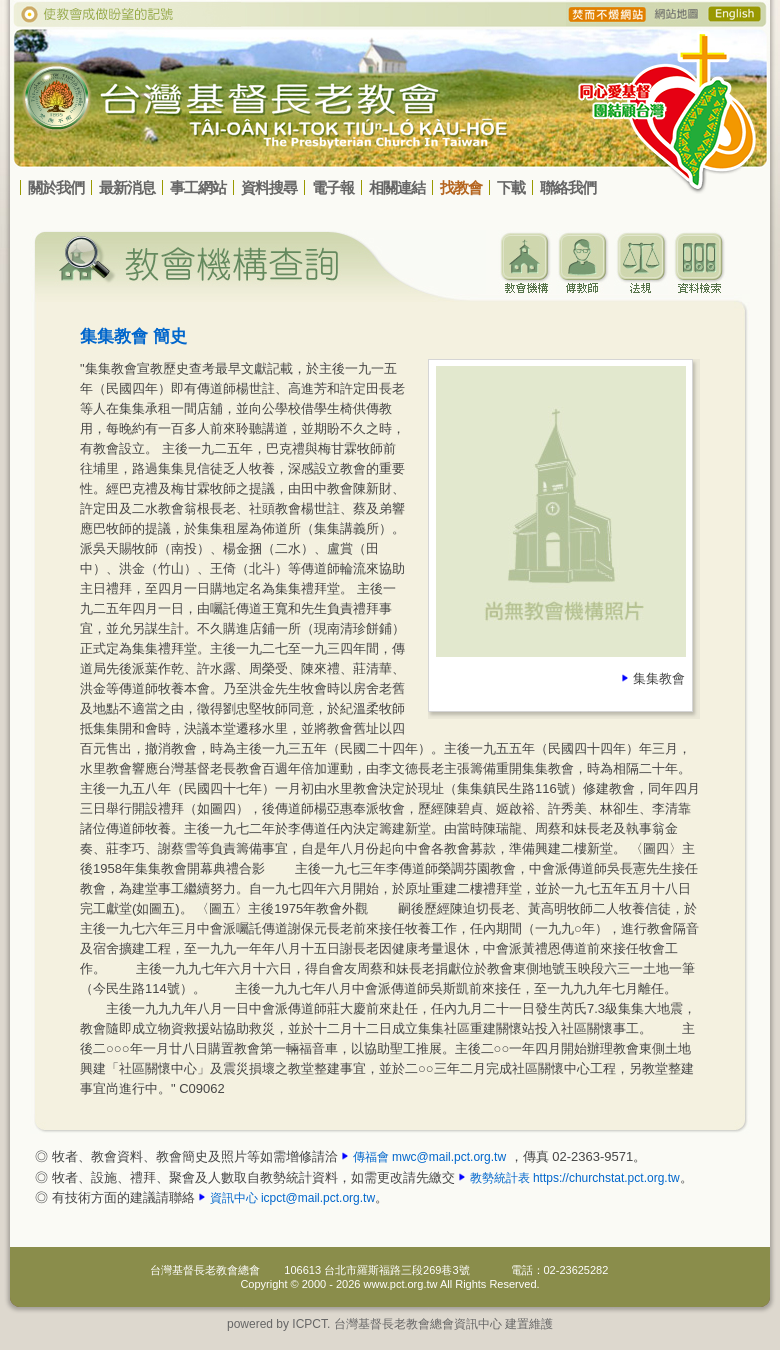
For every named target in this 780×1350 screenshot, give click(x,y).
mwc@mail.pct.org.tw (449, 1157)
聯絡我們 (568, 187)
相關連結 (397, 187)
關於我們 (56, 187)
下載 (511, 187)
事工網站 (198, 187)
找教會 (461, 187)
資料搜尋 (269, 187)
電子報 (333, 187)
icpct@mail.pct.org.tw (318, 1198)
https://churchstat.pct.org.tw (606, 1178)
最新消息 (127, 187)
